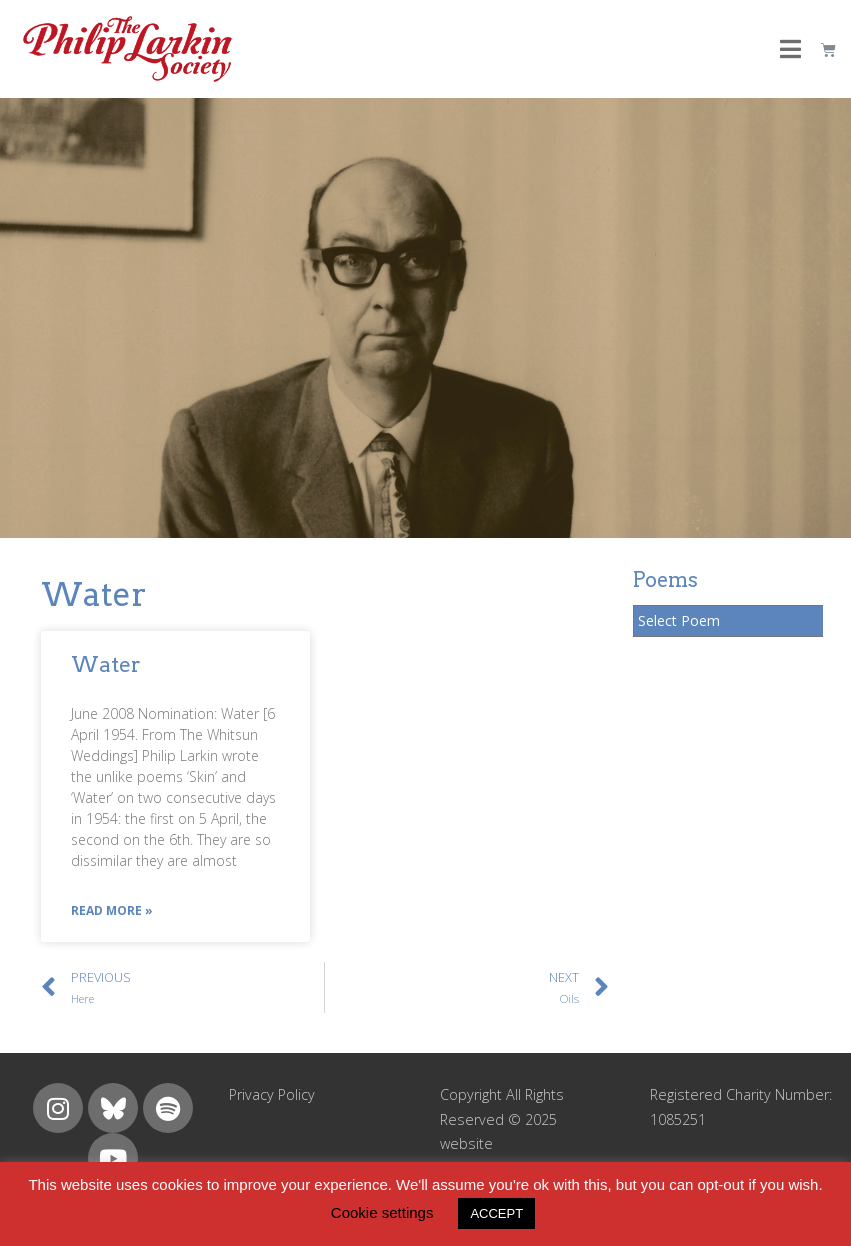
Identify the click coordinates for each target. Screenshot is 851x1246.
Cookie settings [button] (382, 1212)
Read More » (112, 910)
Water (106, 664)
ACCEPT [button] (496, 1213)
